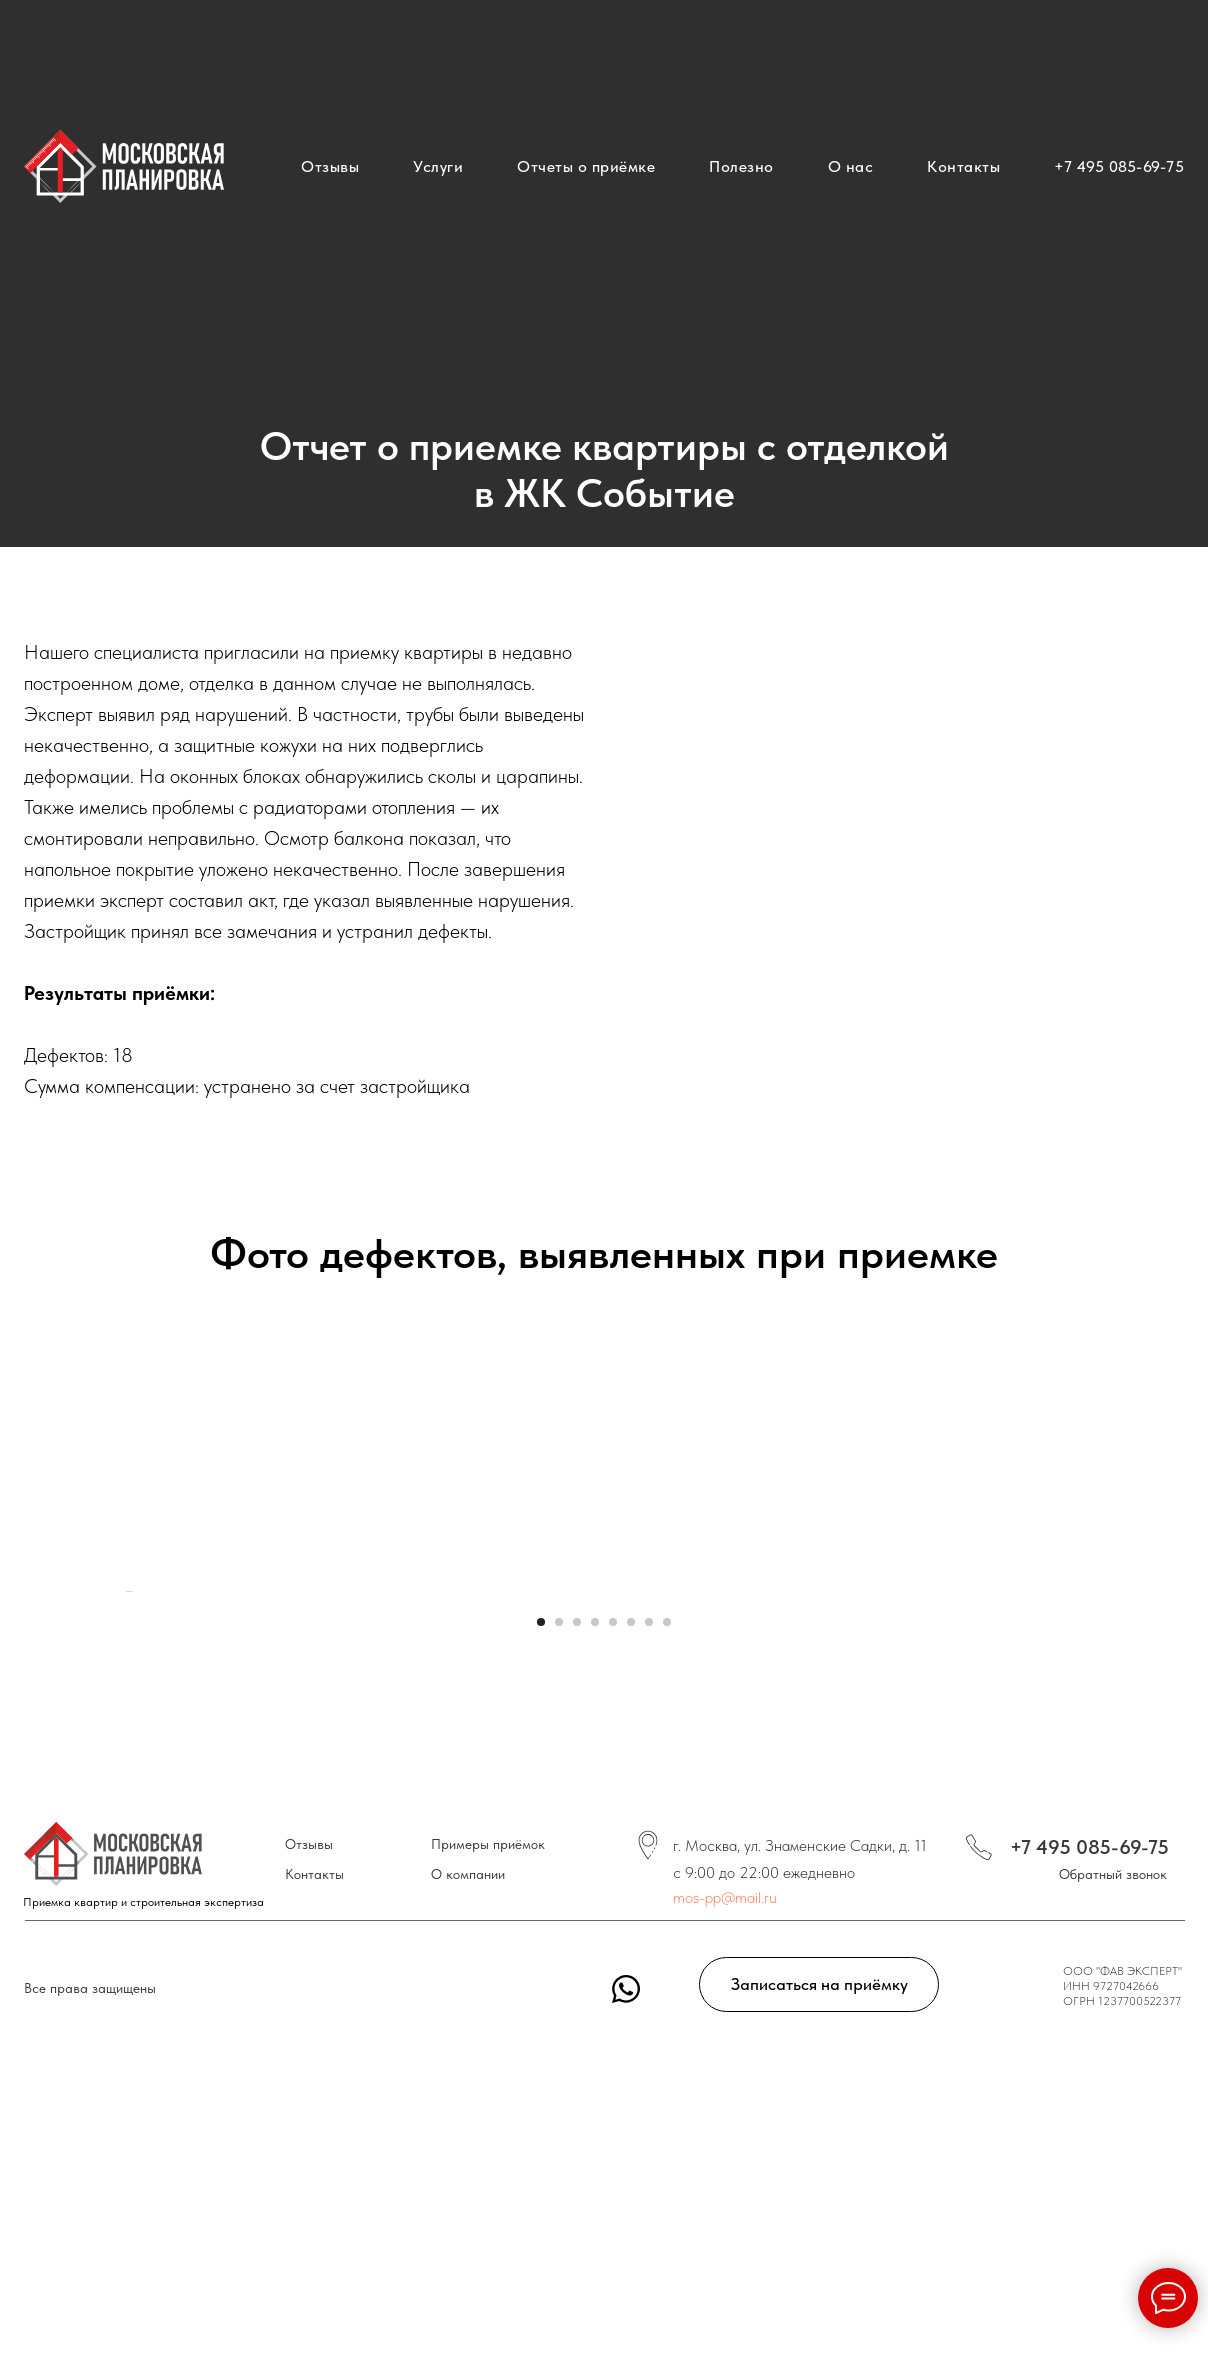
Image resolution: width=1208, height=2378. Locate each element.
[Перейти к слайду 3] (577, 2171)
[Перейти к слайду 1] (541, 2171)
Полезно (741, 166)
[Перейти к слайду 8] (667, 2171)
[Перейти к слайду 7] (649, 2171)
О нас (851, 166)
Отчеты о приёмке (586, 166)
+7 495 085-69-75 (1119, 166)
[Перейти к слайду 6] (631, 2171)
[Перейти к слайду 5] (613, 2171)
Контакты (963, 166)
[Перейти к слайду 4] (595, 2171)
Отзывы (330, 166)
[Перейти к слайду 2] (559, 2171)
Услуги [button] (438, 166)
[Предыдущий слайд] (124, 1866)
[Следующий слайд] (1084, 1866)
